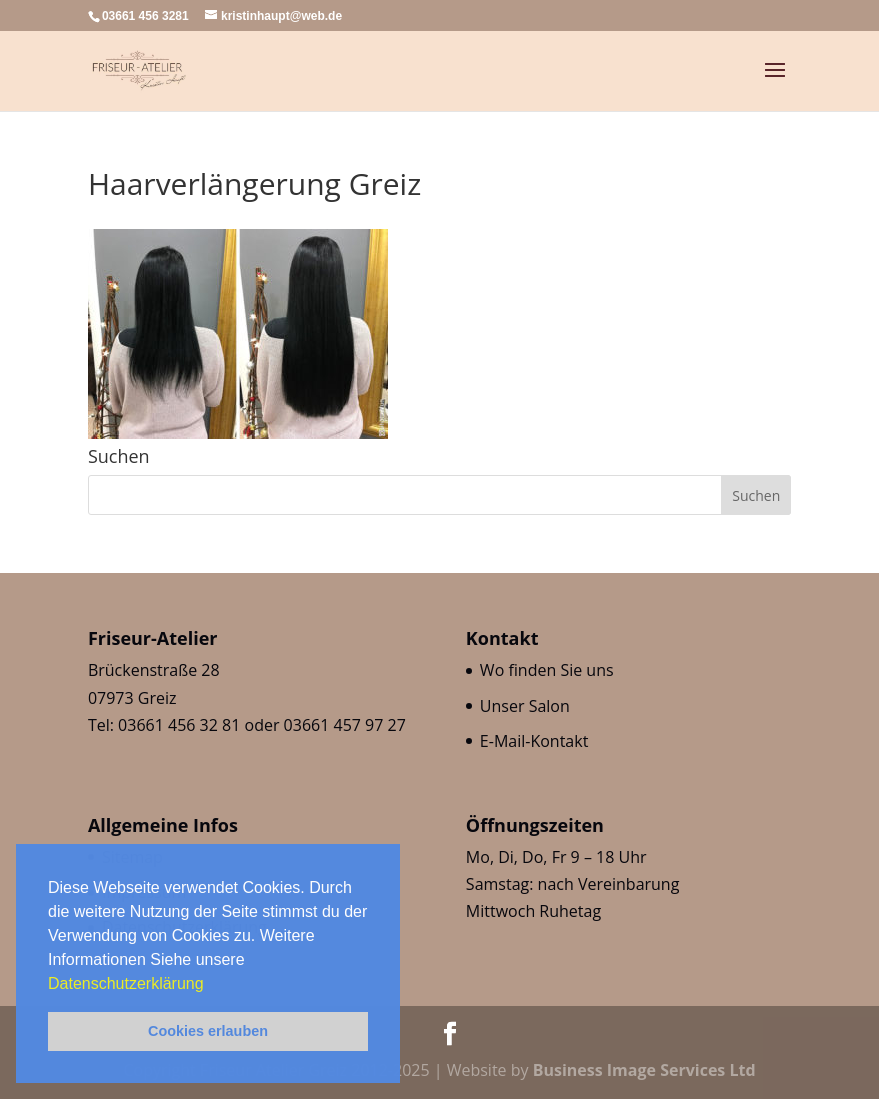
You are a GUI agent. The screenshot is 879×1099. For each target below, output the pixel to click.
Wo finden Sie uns (547, 670)
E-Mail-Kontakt (534, 741)
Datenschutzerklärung (128, 983)
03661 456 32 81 (179, 725)
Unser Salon (525, 706)
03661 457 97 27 (345, 725)
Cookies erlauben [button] (208, 1031)
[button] (211, 985)
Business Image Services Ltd (644, 1070)
